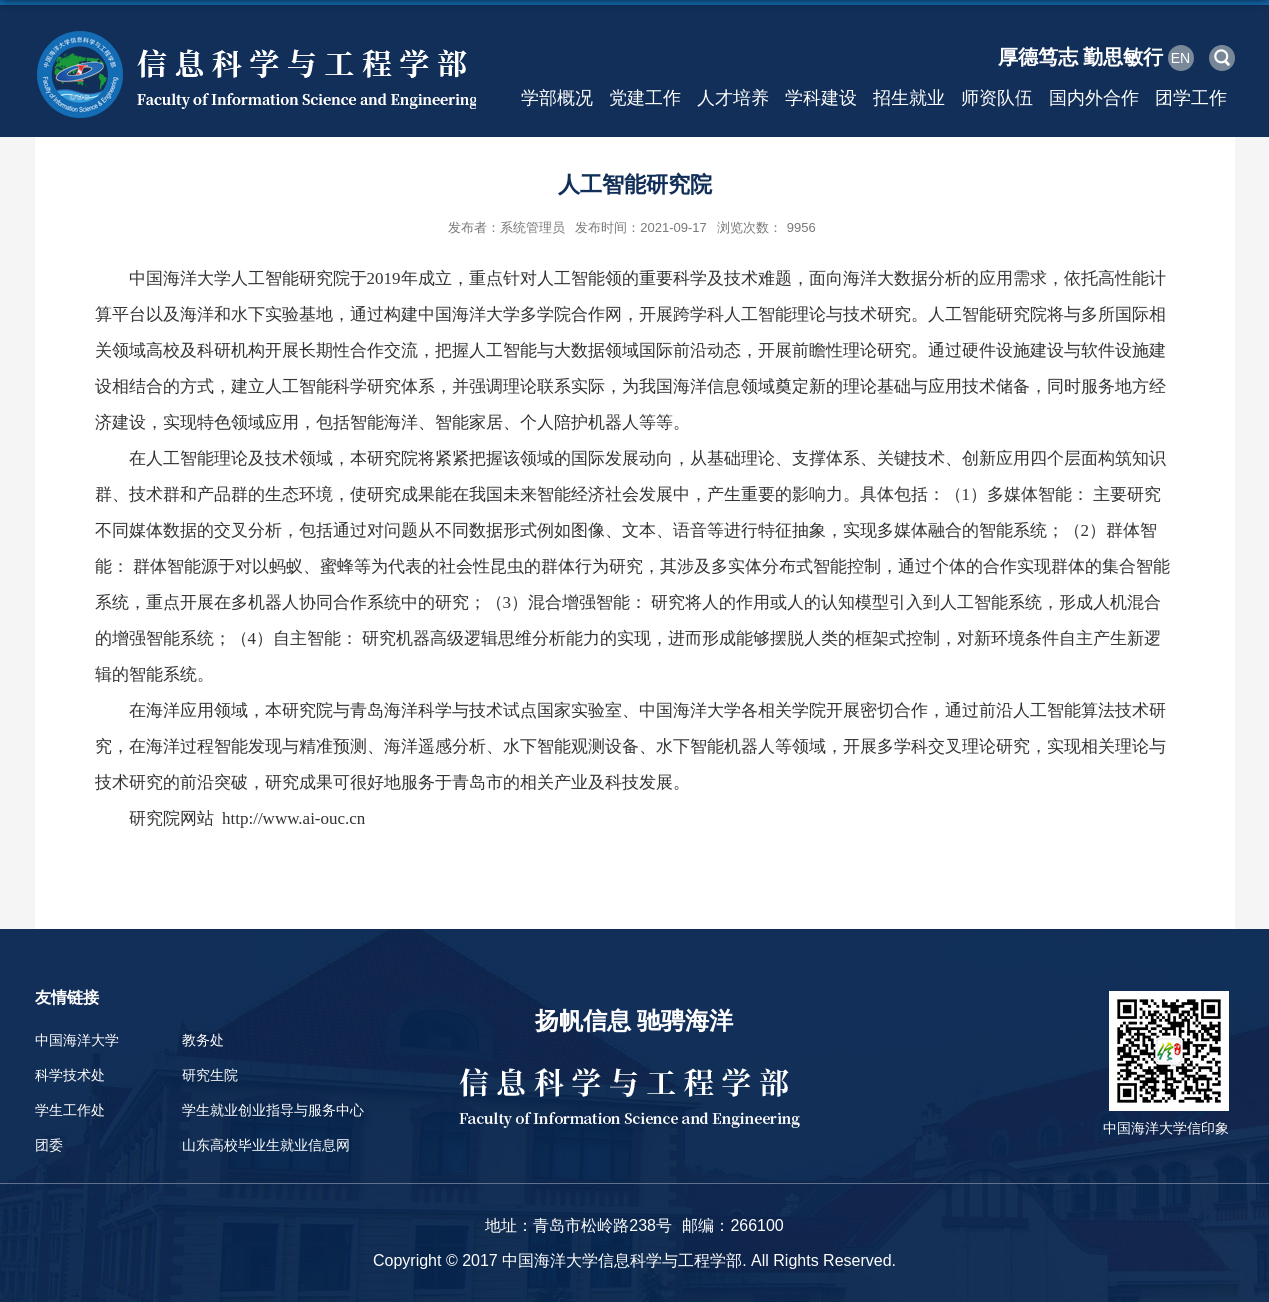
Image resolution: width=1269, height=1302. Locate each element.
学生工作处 (70, 1110)
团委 (49, 1145)
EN (1180, 58)
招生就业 (909, 98)
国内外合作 (1094, 98)
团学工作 (1191, 98)
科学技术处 (70, 1075)
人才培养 (733, 98)
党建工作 (645, 98)
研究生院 (210, 1075)
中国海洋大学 (77, 1040)
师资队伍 (997, 98)
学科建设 (821, 98)
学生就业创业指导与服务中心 (273, 1110)
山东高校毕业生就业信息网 (266, 1145)
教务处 (203, 1040)
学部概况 (557, 98)
